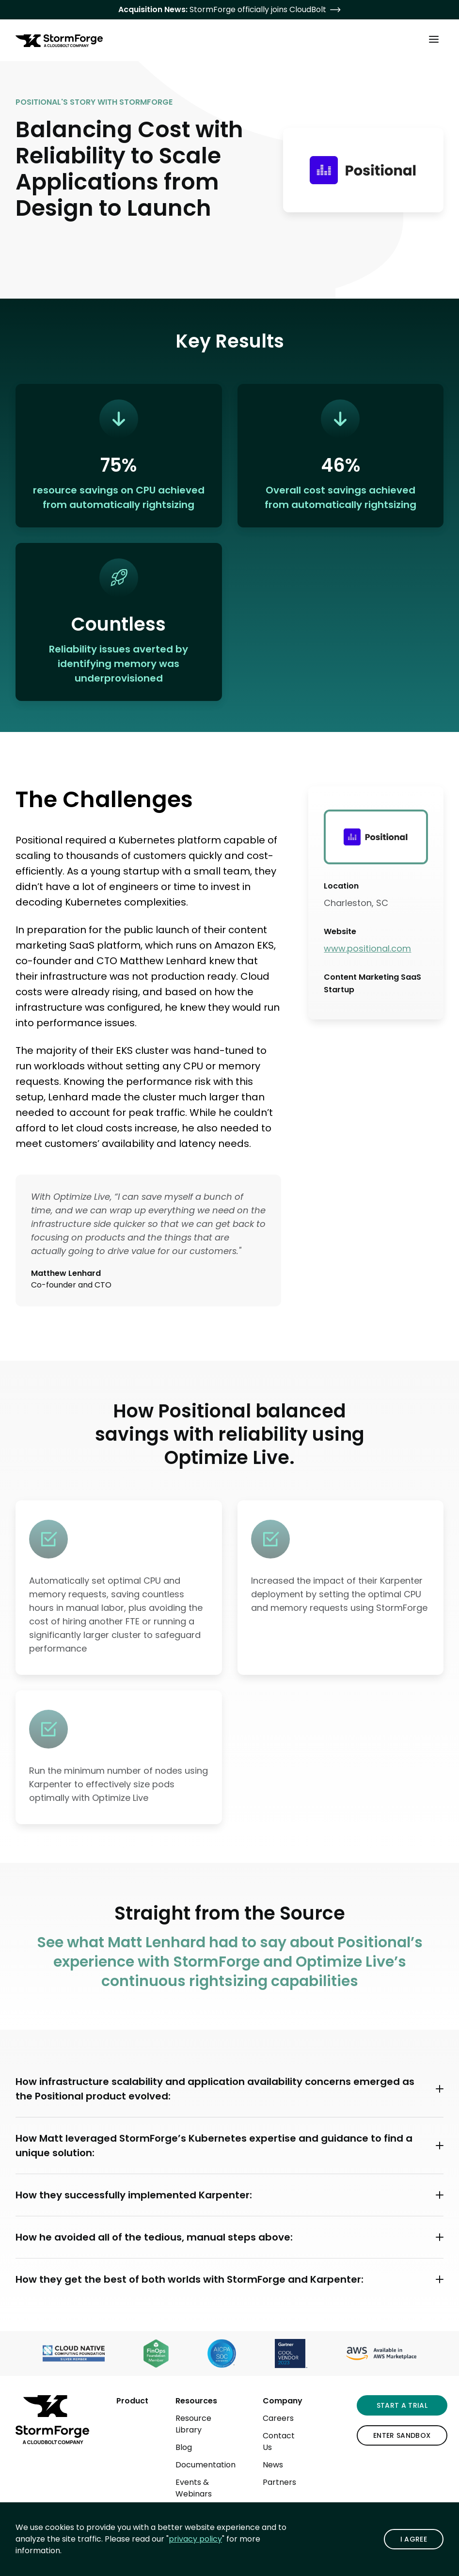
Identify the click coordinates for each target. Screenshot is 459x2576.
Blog (183, 2447)
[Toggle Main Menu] (433, 38)
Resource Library (193, 2424)
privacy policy (195, 2538)
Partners (279, 2482)
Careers (278, 2418)
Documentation (205, 2464)
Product (132, 2400)
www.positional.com (367, 948)
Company (282, 2400)
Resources (196, 2400)
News (273, 2464)
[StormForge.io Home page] (59, 40)
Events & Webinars (193, 2488)
